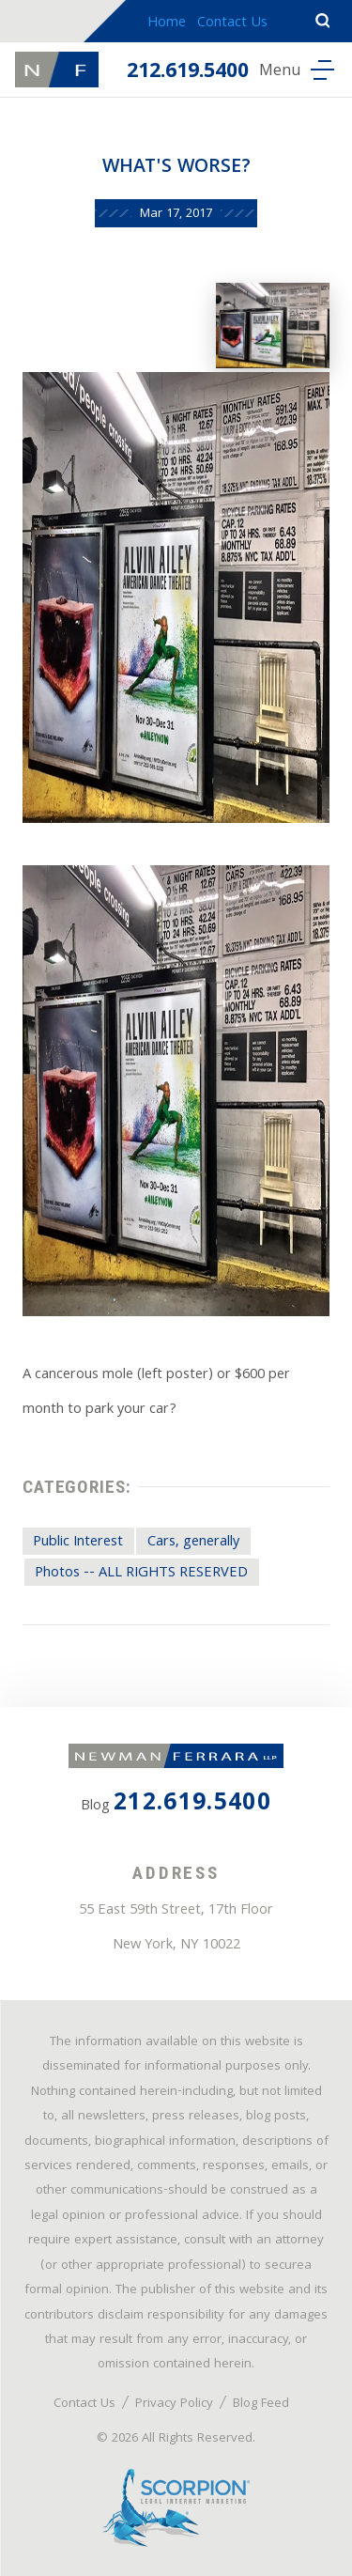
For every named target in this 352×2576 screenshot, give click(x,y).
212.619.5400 (188, 72)
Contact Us (232, 23)
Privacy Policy (174, 2404)
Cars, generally (193, 1542)
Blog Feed (261, 2404)
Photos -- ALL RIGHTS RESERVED (141, 1573)
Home (166, 23)
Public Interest (78, 1542)
